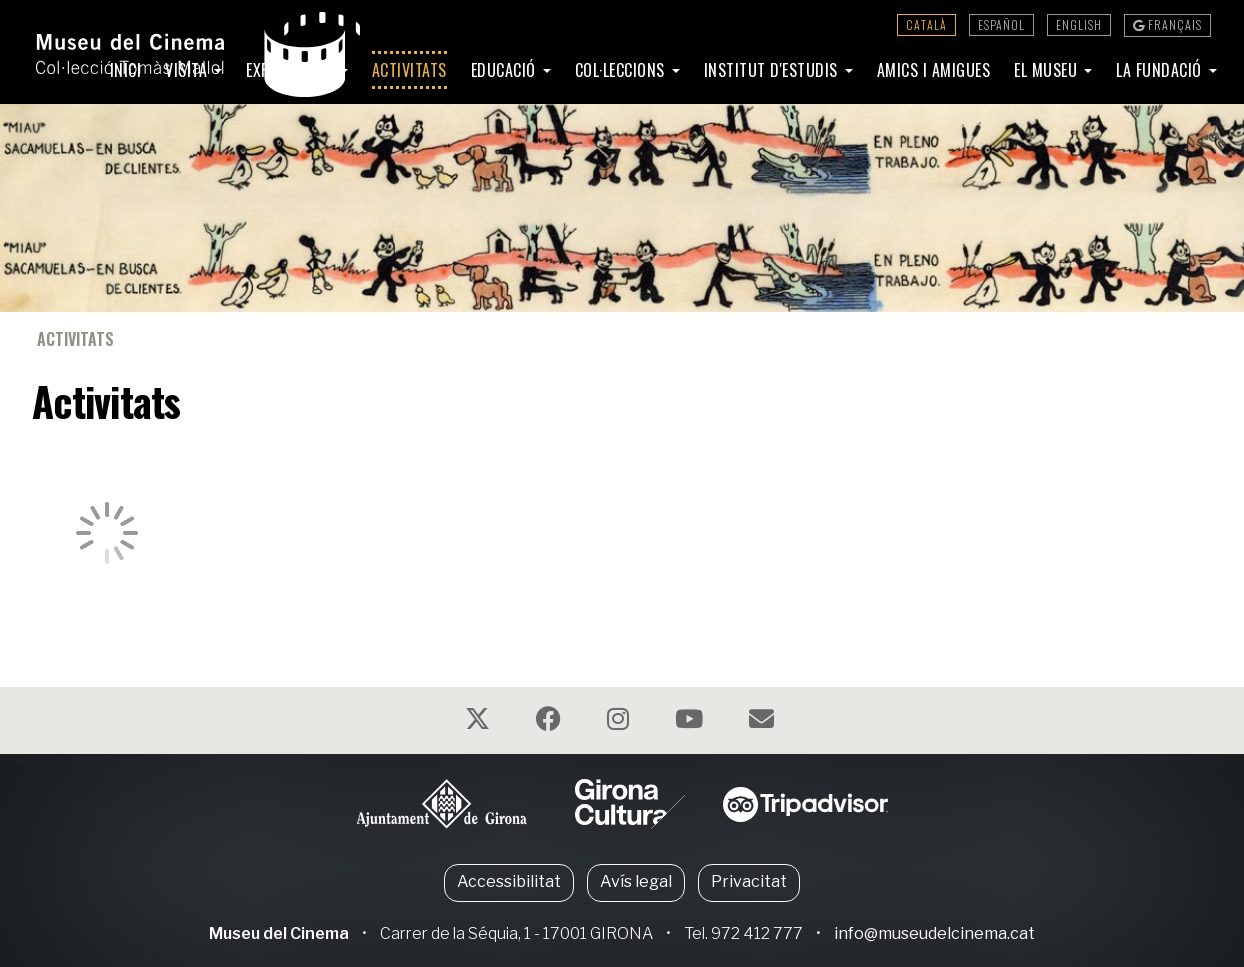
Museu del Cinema (279, 933)
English (1079, 24)
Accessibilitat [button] (509, 881)
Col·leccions (622, 70)
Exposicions (291, 70)
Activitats (409, 70)
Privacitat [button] (749, 881)
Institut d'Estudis (773, 70)
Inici (126, 70)
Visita (188, 70)
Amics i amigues (934, 70)
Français (1167, 24)
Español (1001, 24)
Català (926, 24)
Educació (506, 70)
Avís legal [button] (636, 881)
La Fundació (1161, 70)
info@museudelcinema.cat (934, 933)
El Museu (1048, 70)
